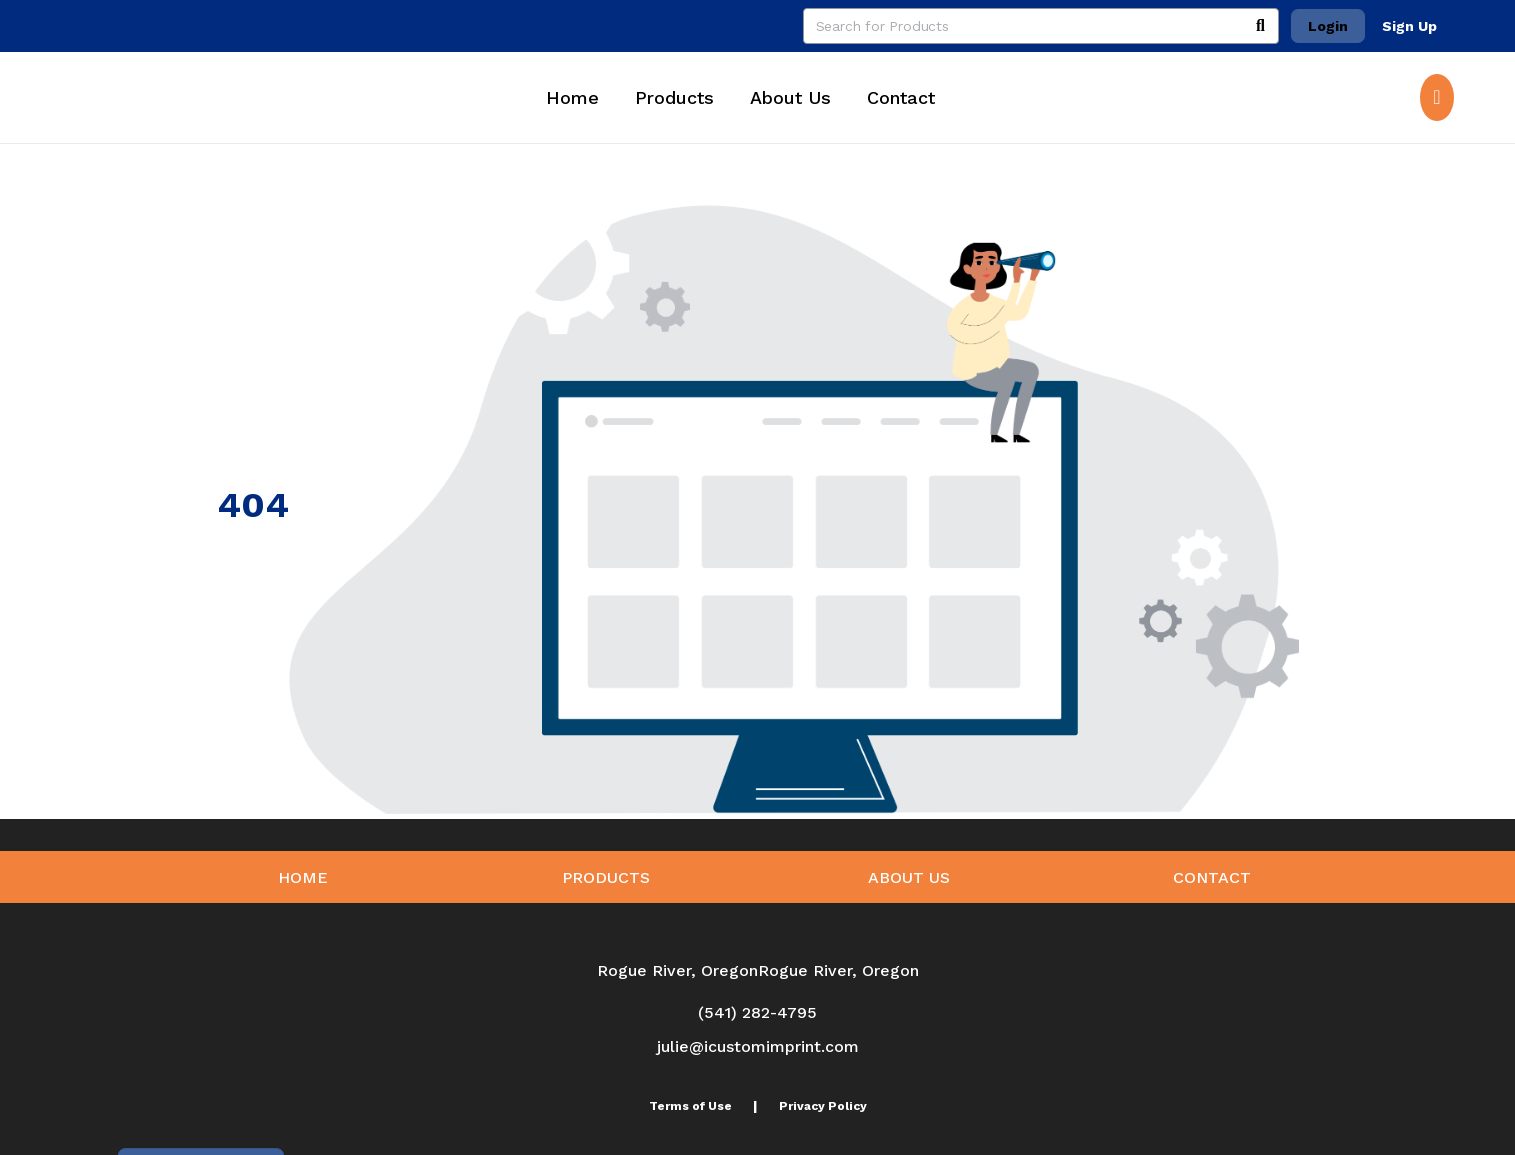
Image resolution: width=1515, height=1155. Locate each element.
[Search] (1261, 26)
